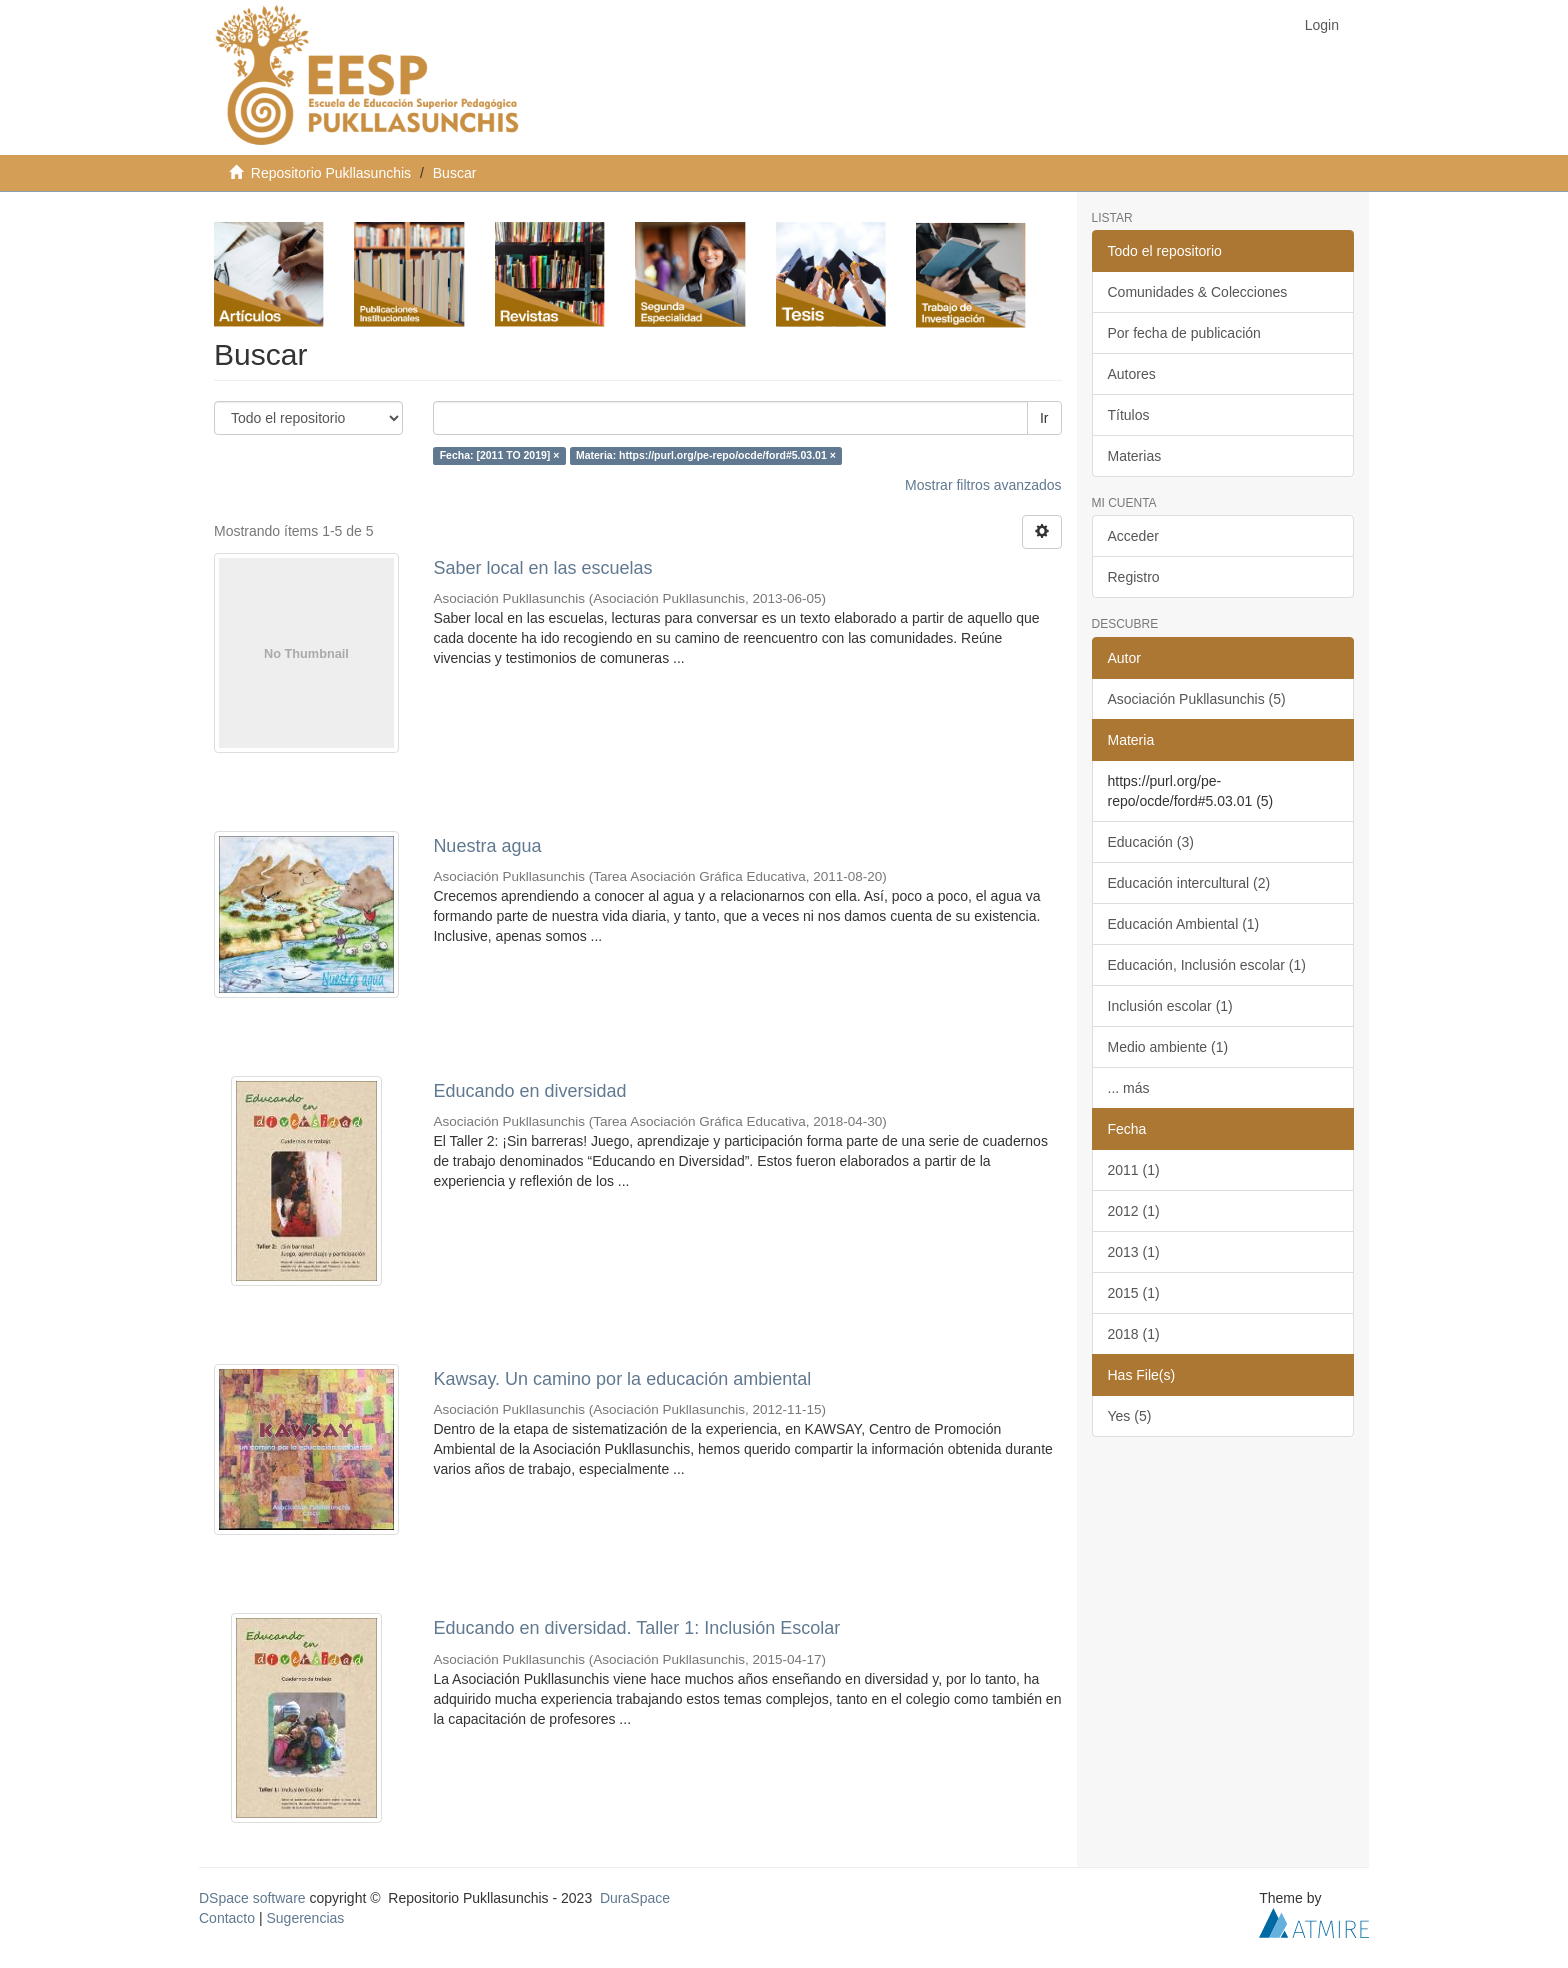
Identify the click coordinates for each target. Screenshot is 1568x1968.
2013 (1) (1134, 1252)
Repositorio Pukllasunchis (331, 173)
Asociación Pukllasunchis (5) (1197, 699)
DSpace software (252, 1898)
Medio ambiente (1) (1168, 1047)
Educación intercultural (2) (1189, 883)
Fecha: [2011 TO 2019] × (500, 456)
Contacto (227, 1918)
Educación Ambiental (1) (1184, 924)
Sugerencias (305, 1918)
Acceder (1133, 536)
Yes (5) (1130, 1416)
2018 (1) (1134, 1334)
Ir (1044, 418)
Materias (1135, 456)
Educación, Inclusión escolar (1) (1207, 965)
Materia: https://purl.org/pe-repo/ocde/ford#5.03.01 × (706, 456)
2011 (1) (1134, 1170)
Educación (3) (1151, 842)
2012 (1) (1134, 1211)
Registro (1134, 577)
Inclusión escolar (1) (1170, 1006)
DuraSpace (635, 1898)
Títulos (1129, 415)
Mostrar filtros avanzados (983, 485)
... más (1129, 1088)
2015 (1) (1134, 1293)
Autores (1132, 374)
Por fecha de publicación (1184, 333)
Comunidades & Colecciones (1198, 292)
